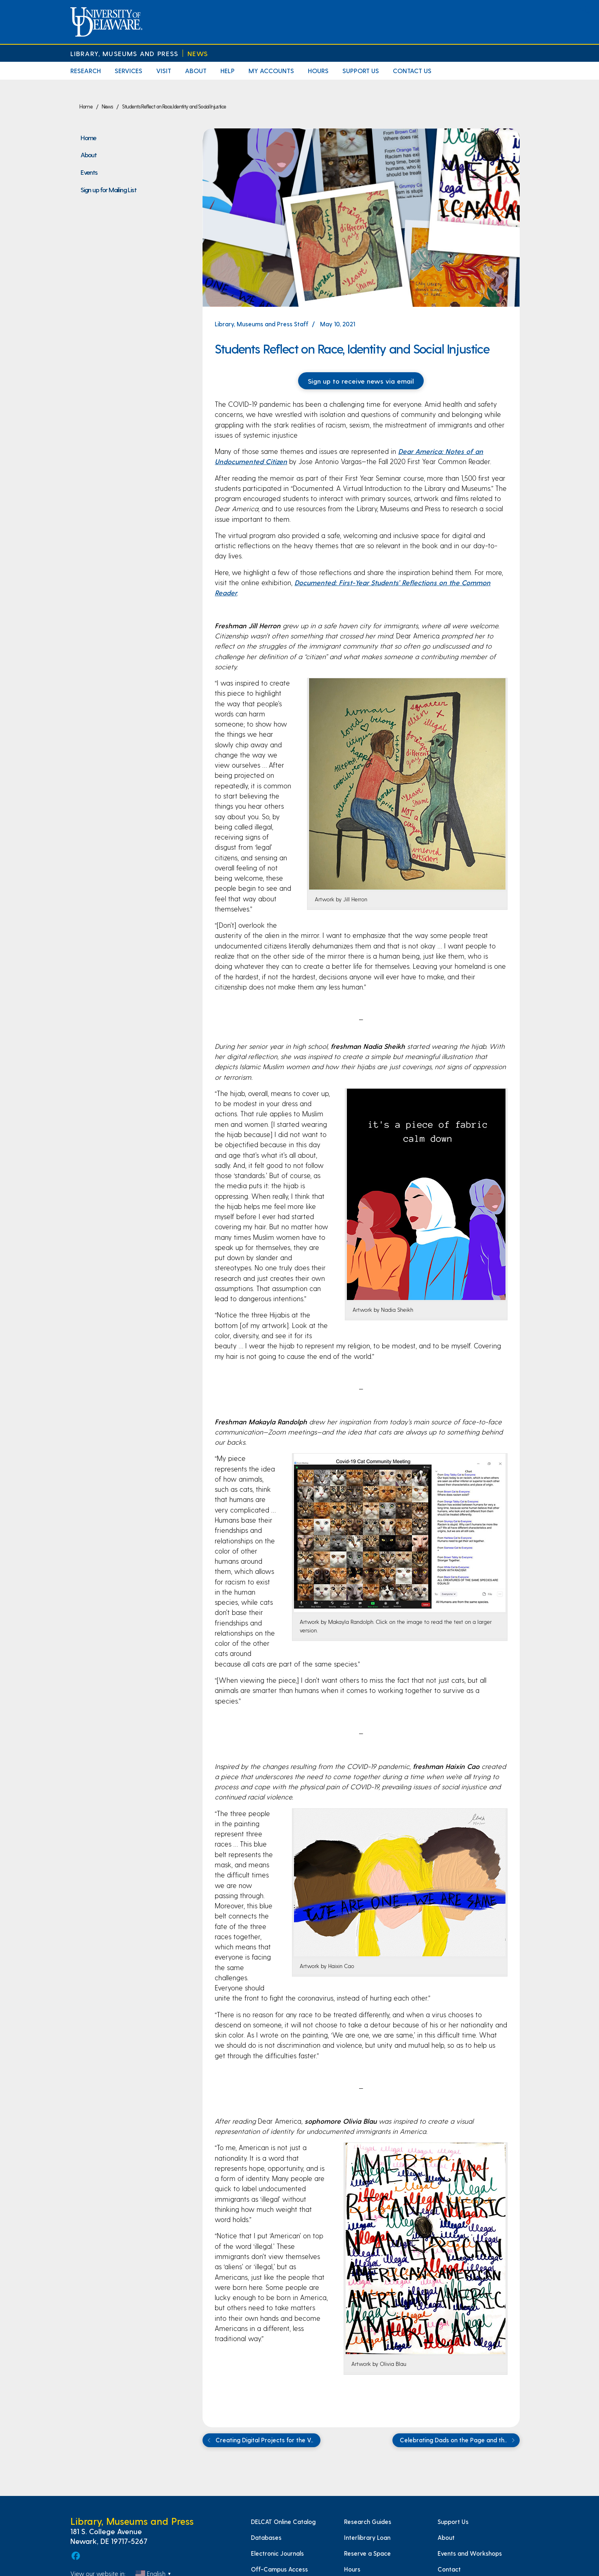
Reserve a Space (367, 2553)
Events (89, 172)
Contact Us (412, 70)
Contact (449, 2569)
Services (128, 70)
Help (227, 70)
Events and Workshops (470, 2553)
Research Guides (367, 2521)
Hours (318, 70)
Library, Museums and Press (124, 53)
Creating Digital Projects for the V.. (259, 2440)
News (197, 53)
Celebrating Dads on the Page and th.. (458, 2440)
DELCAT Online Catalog (283, 2521)
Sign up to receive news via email (361, 381)
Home (88, 137)
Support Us (360, 70)
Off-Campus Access (279, 2569)
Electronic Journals (277, 2553)
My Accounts (271, 70)
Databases (266, 2537)
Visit (163, 70)
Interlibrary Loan (367, 2537)
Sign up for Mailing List (108, 189)
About (196, 70)
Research (85, 70)
